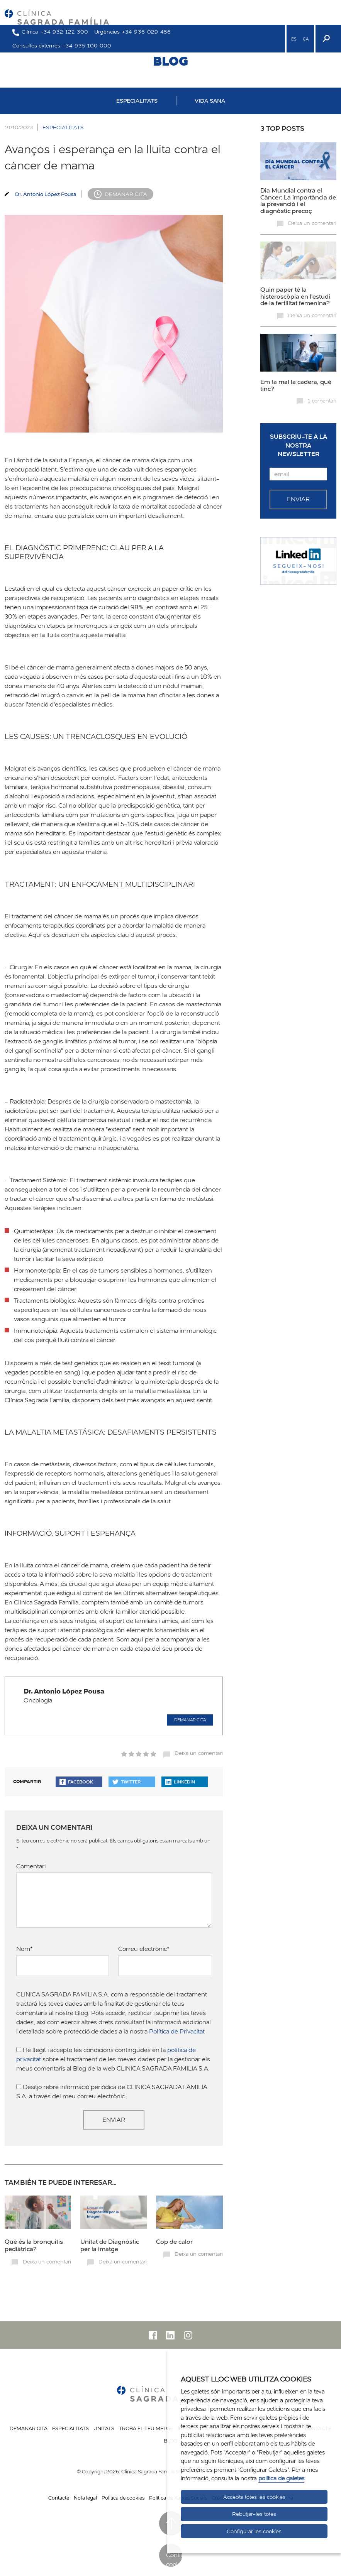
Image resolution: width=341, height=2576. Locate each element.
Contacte (58, 2497)
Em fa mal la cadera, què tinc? (295, 385)
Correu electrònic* (144, 1949)
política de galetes (281, 2478)
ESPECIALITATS (137, 100)
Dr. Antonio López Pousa (45, 194)
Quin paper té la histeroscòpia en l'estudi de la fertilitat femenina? (295, 296)
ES (294, 39)
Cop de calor (174, 2241)
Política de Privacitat (177, 2031)
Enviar (113, 2120)
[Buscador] (325, 38)
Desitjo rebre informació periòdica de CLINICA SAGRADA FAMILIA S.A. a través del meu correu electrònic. (111, 2091)
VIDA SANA (210, 100)
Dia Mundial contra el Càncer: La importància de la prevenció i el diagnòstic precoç (298, 200)
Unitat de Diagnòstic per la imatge (109, 2245)
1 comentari (322, 400)
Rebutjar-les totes (254, 2513)
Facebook (76, 1781)
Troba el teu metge (146, 2428)
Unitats (103, 2428)
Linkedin (180, 1781)
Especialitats (70, 2428)
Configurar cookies (174, 2559)
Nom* (24, 1949)
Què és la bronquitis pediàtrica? (34, 2245)
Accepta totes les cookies (254, 2496)
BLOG (170, 61)
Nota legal (85, 2497)
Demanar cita (126, 194)
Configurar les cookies (254, 2531)
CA (306, 39)
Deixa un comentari (199, 1752)
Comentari (31, 1866)
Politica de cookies (123, 2497)
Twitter (126, 1781)
